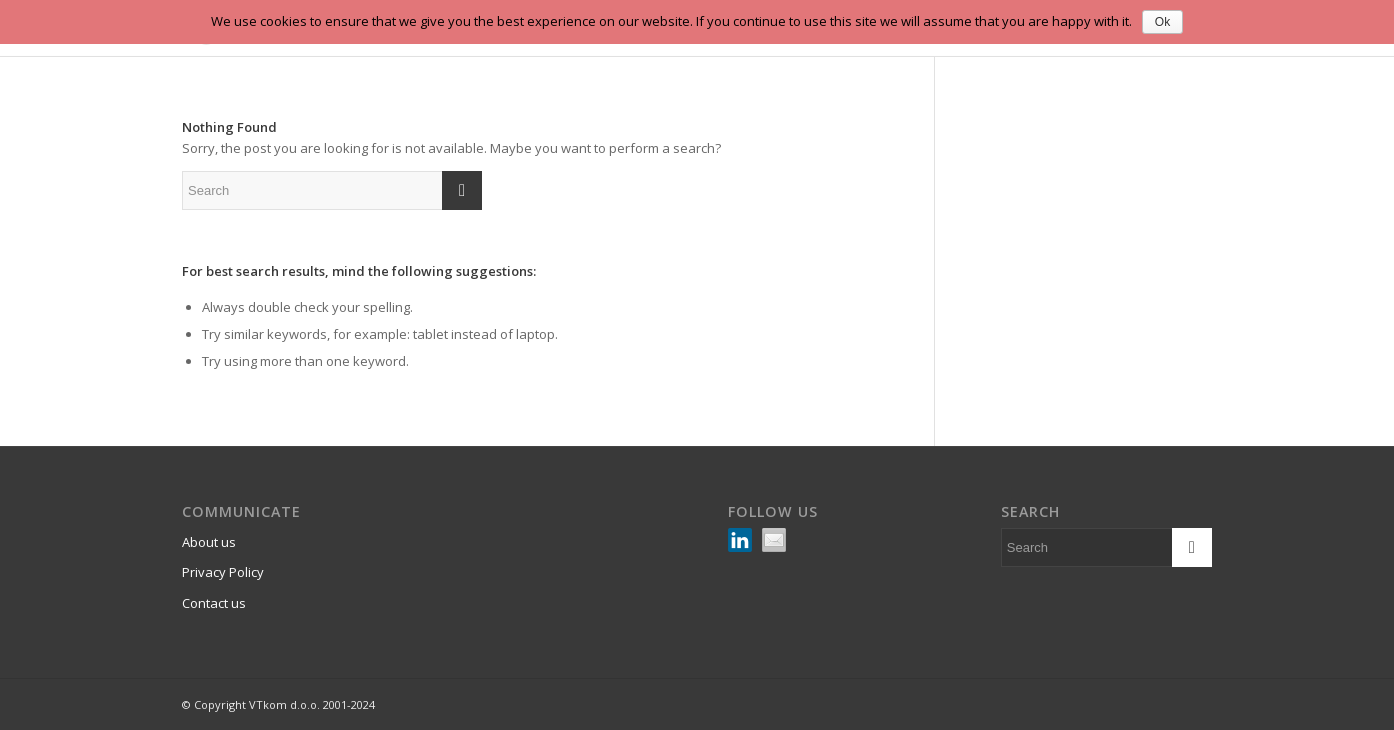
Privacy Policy (223, 572)
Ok (1162, 22)
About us (209, 542)
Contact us (214, 603)
